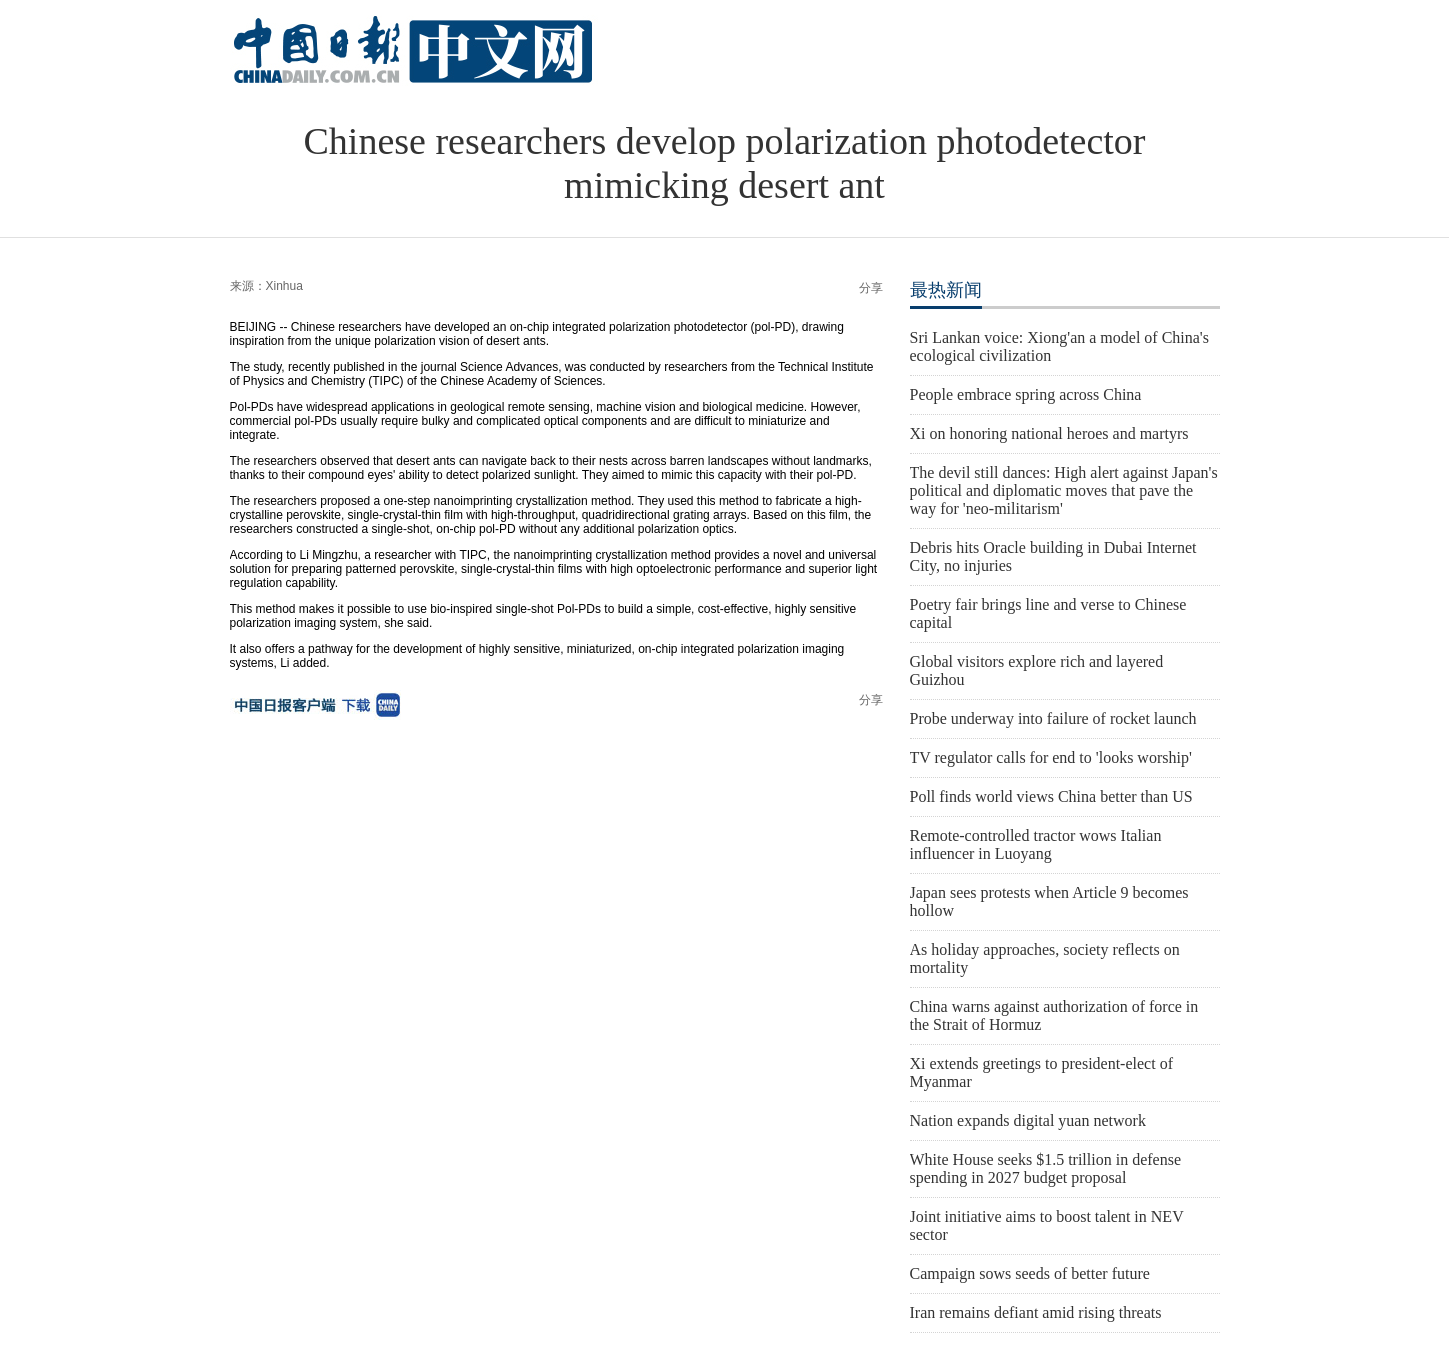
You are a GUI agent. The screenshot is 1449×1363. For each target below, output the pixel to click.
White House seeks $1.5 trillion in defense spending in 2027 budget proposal (1046, 1168)
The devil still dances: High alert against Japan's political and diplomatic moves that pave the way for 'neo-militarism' (1064, 490)
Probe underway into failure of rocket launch (1053, 718)
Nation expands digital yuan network (1028, 1120)
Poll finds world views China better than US (1051, 796)
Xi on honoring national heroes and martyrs (1049, 433)
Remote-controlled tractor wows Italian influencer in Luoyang (1036, 844)
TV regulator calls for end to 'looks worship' (1051, 757)
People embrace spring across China (1026, 394)
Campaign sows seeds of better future (1030, 1273)
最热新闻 (946, 290)
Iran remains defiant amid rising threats (1036, 1312)
